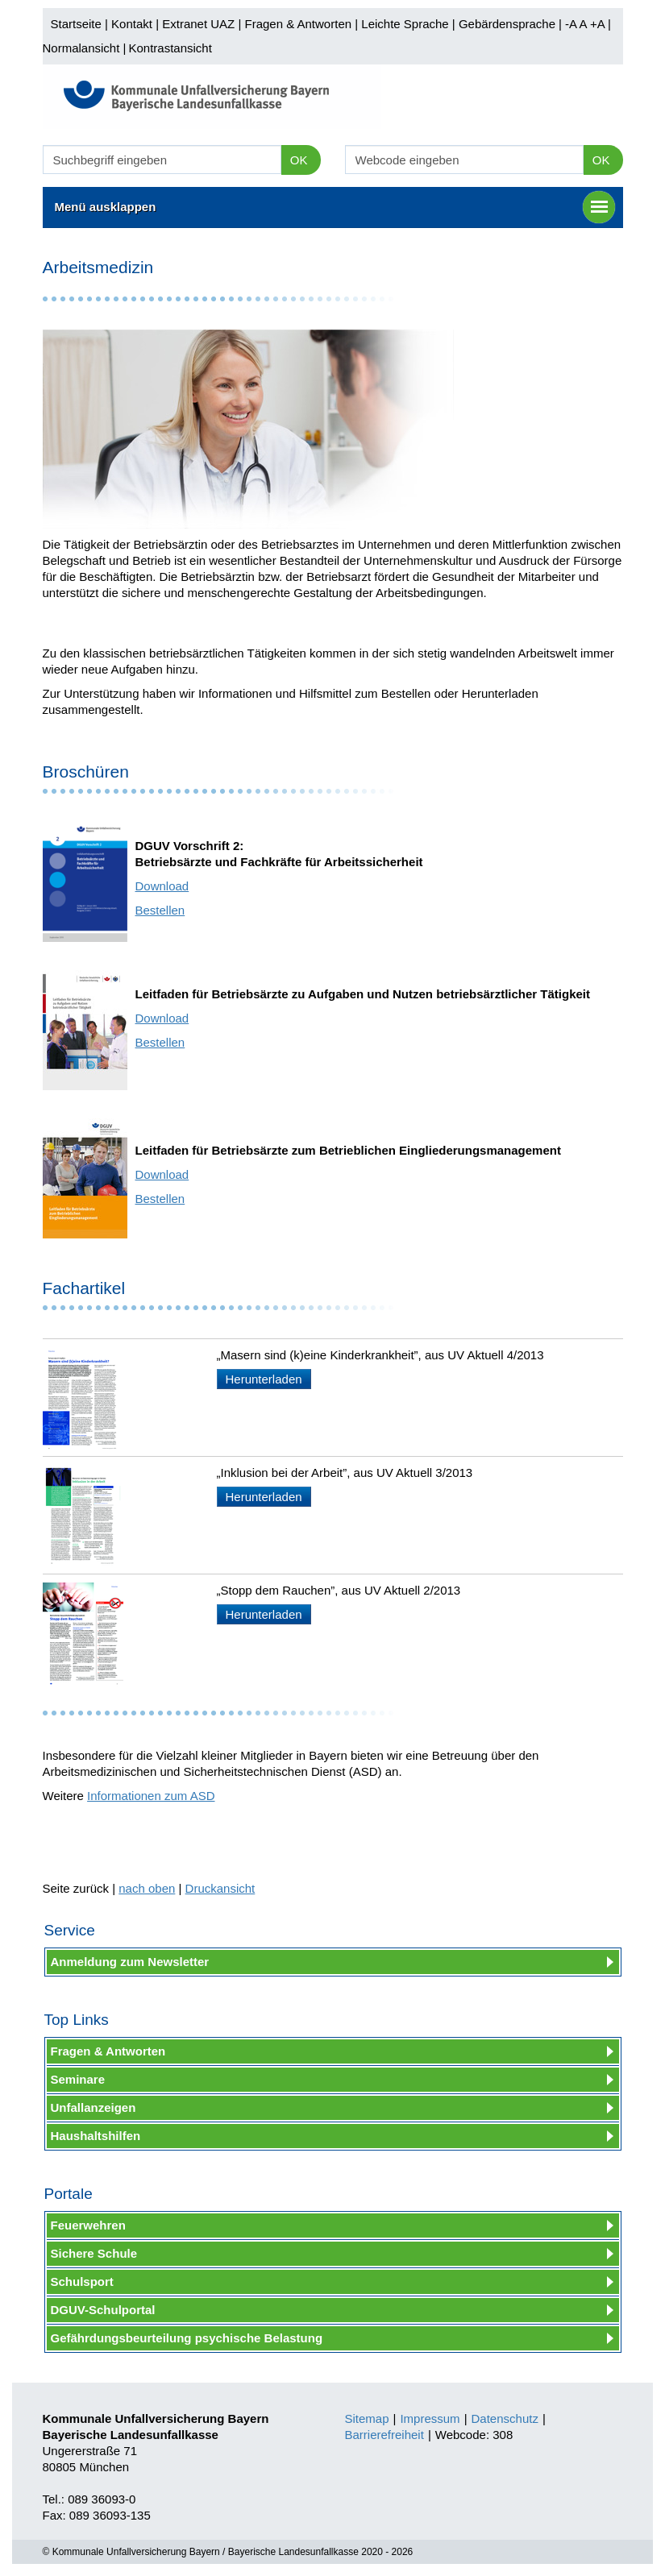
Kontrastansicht (169, 48)
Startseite (76, 24)
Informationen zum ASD (150, 1795)
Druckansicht (220, 1888)
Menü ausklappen (335, 207)
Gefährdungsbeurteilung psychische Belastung (187, 2338)
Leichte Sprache (404, 24)
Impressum (429, 2418)
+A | (599, 24)
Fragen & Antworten (297, 24)
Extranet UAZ (198, 24)
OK (299, 160)
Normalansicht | (85, 48)
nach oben (146, 1888)
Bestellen (160, 910)
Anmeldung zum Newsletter (130, 1961)
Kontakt (131, 24)
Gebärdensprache (507, 24)
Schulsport (82, 2281)
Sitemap (367, 2418)
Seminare (78, 2079)
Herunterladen (264, 1379)
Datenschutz (505, 2418)
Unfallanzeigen (93, 2107)
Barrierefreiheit (384, 2434)
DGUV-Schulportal (103, 2310)
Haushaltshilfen (96, 2136)
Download (162, 886)
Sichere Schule (94, 2253)
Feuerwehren (88, 2225)
